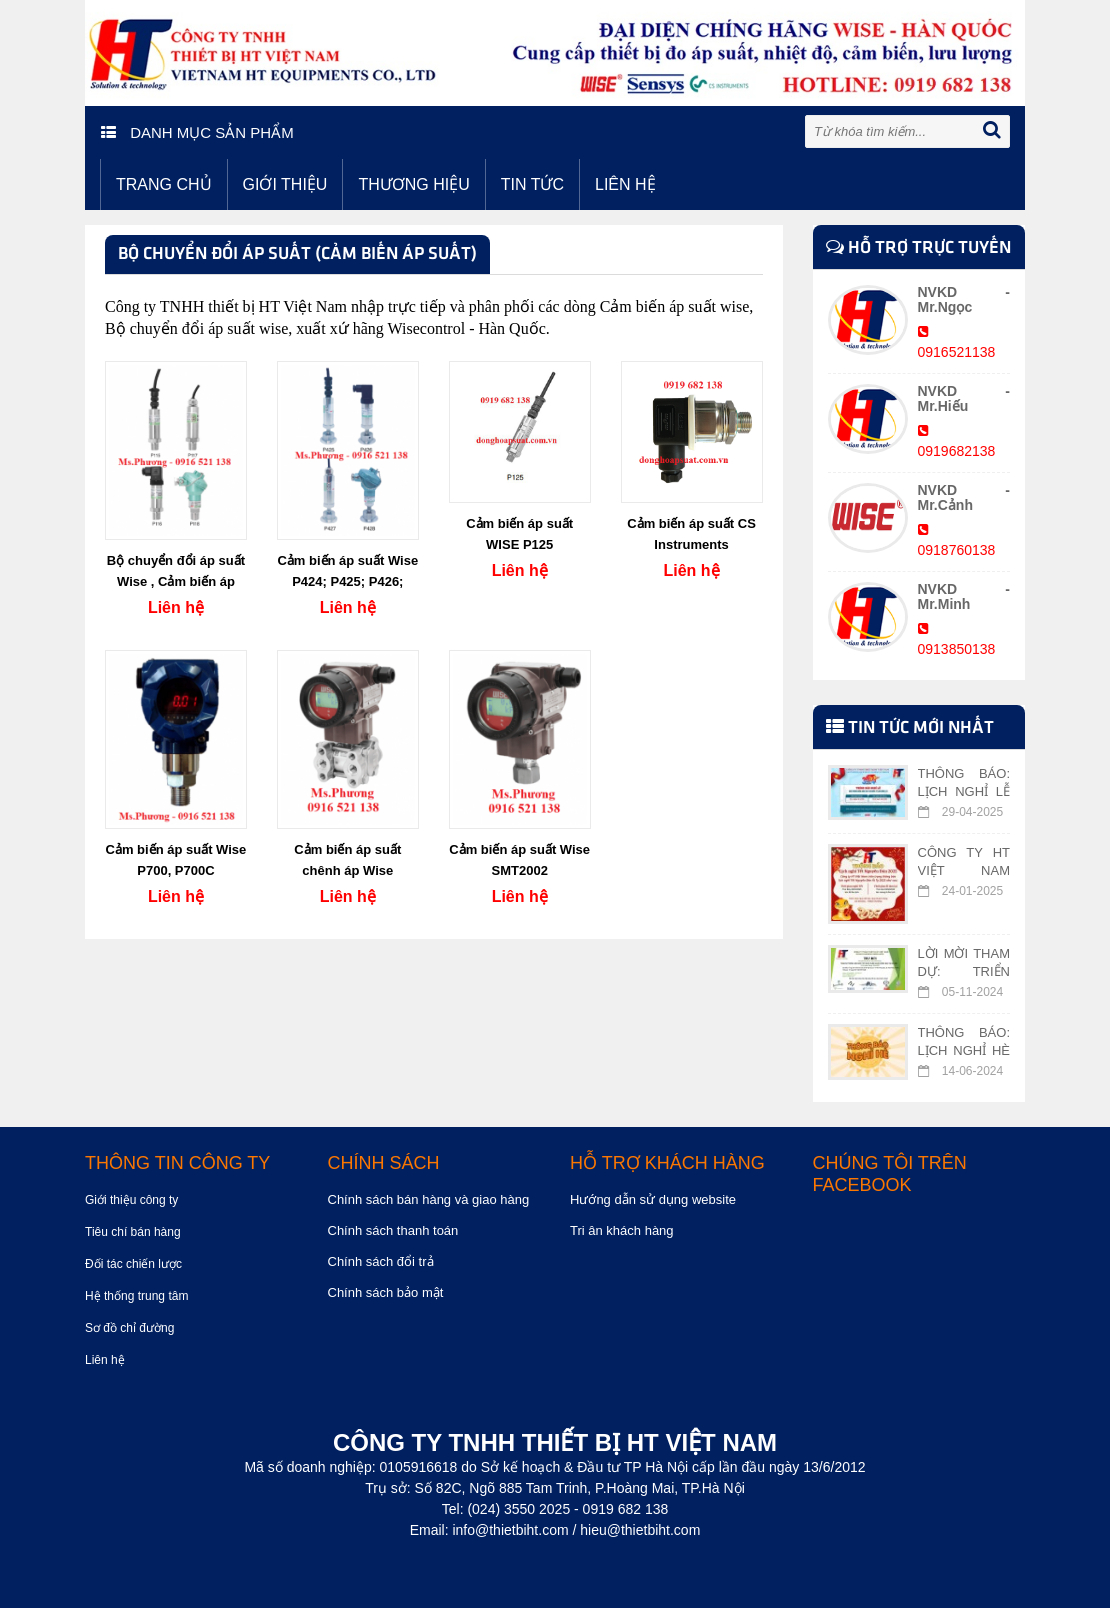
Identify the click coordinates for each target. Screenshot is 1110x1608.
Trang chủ (164, 184)
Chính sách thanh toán (393, 1230)
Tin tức (532, 184)
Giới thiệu (285, 184)
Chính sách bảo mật (386, 1292)
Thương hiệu (413, 184)
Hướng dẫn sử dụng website (653, 1199)
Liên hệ (625, 184)
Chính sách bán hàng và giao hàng (429, 1199)
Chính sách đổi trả (381, 1261)
